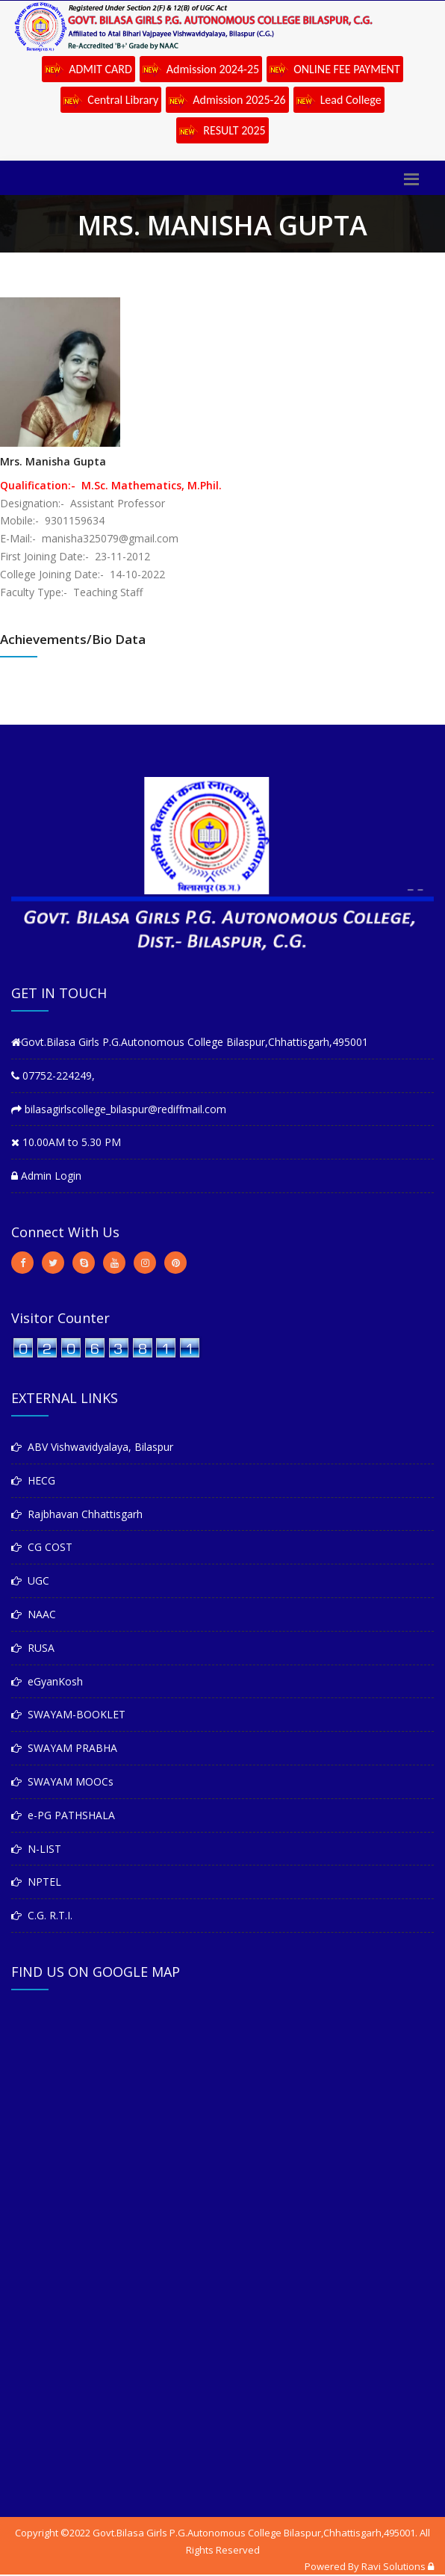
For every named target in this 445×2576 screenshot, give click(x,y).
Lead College (339, 101)
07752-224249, (53, 1075)
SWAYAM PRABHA (64, 1748)
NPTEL (36, 1881)
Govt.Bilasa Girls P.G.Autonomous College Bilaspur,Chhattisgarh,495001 (189, 1042)
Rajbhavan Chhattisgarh (77, 1514)
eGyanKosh (47, 1681)
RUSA (33, 1648)
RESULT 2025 (222, 131)
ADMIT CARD (88, 70)
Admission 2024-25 (201, 70)
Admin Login (46, 1175)
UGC (30, 1580)
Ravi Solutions (393, 2566)
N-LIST (36, 1849)
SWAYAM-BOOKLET (68, 1714)
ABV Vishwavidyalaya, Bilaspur (92, 1447)
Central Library (110, 101)
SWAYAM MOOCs (62, 1781)
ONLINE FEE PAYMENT (335, 70)
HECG (33, 1480)
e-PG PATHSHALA (63, 1815)
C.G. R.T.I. (41, 1915)
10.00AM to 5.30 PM (66, 1142)
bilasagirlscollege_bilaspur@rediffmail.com (118, 1109)
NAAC (33, 1614)
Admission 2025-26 (227, 101)
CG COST (41, 1547)
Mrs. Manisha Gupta (53, 461)
